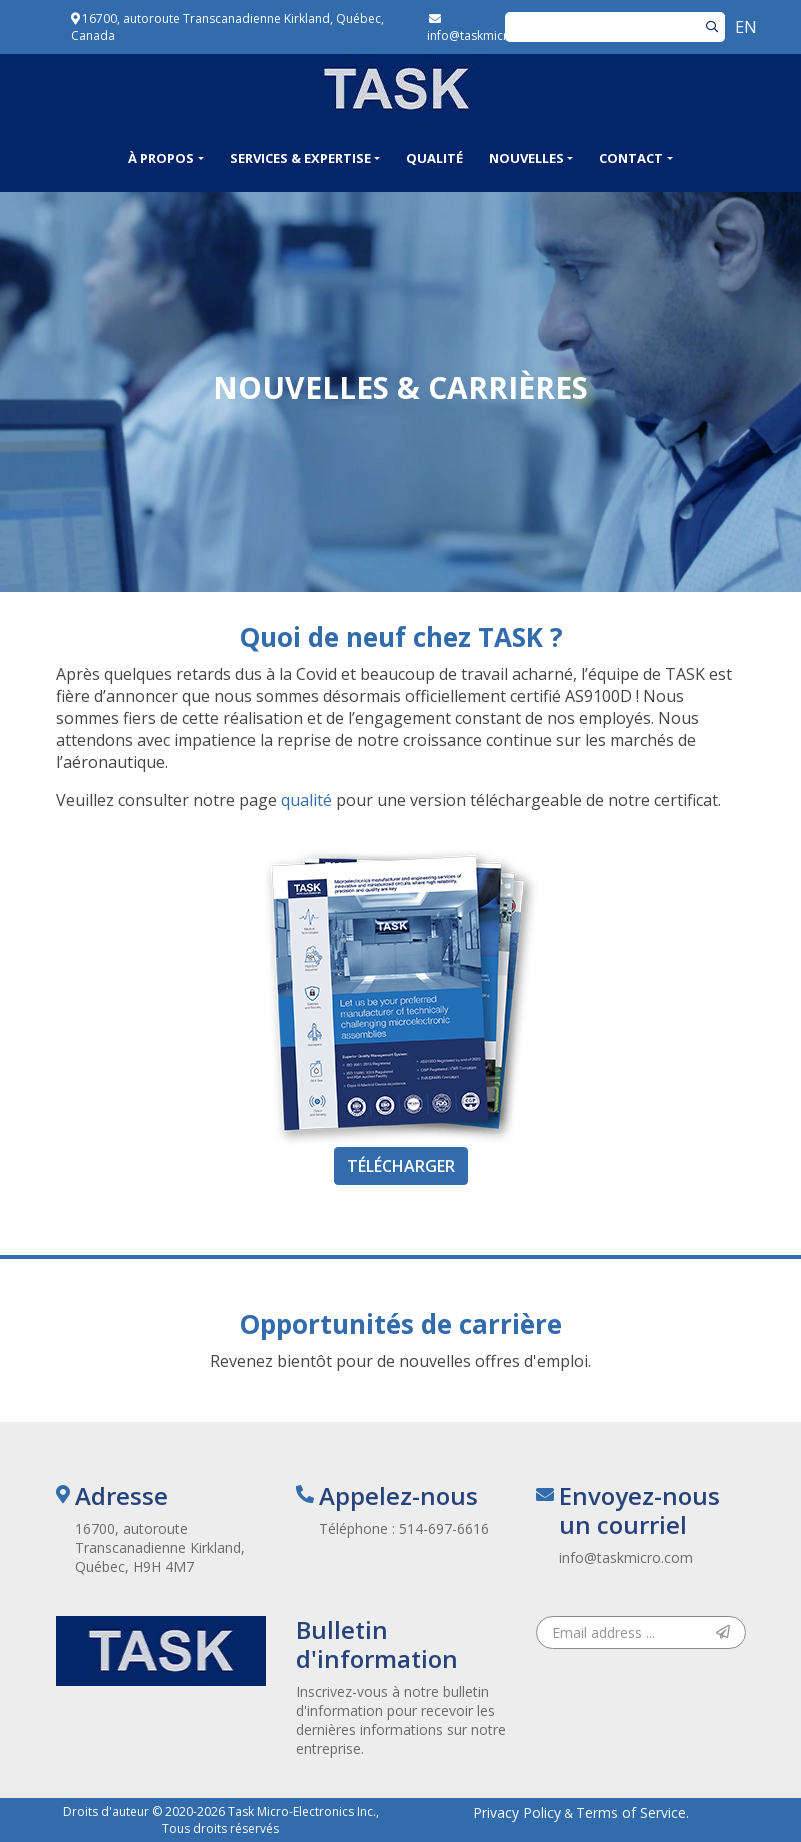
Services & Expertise (300, 158)
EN (746, 27)
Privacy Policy (517, 1812)
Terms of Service (631, 1812)
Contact (631, 158)
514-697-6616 (444, 1528)
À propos (161, 158)
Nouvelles (526, 158)
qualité (306, 800)
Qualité (434, 158)
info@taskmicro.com (626, 1557)
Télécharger (401, 1166)
